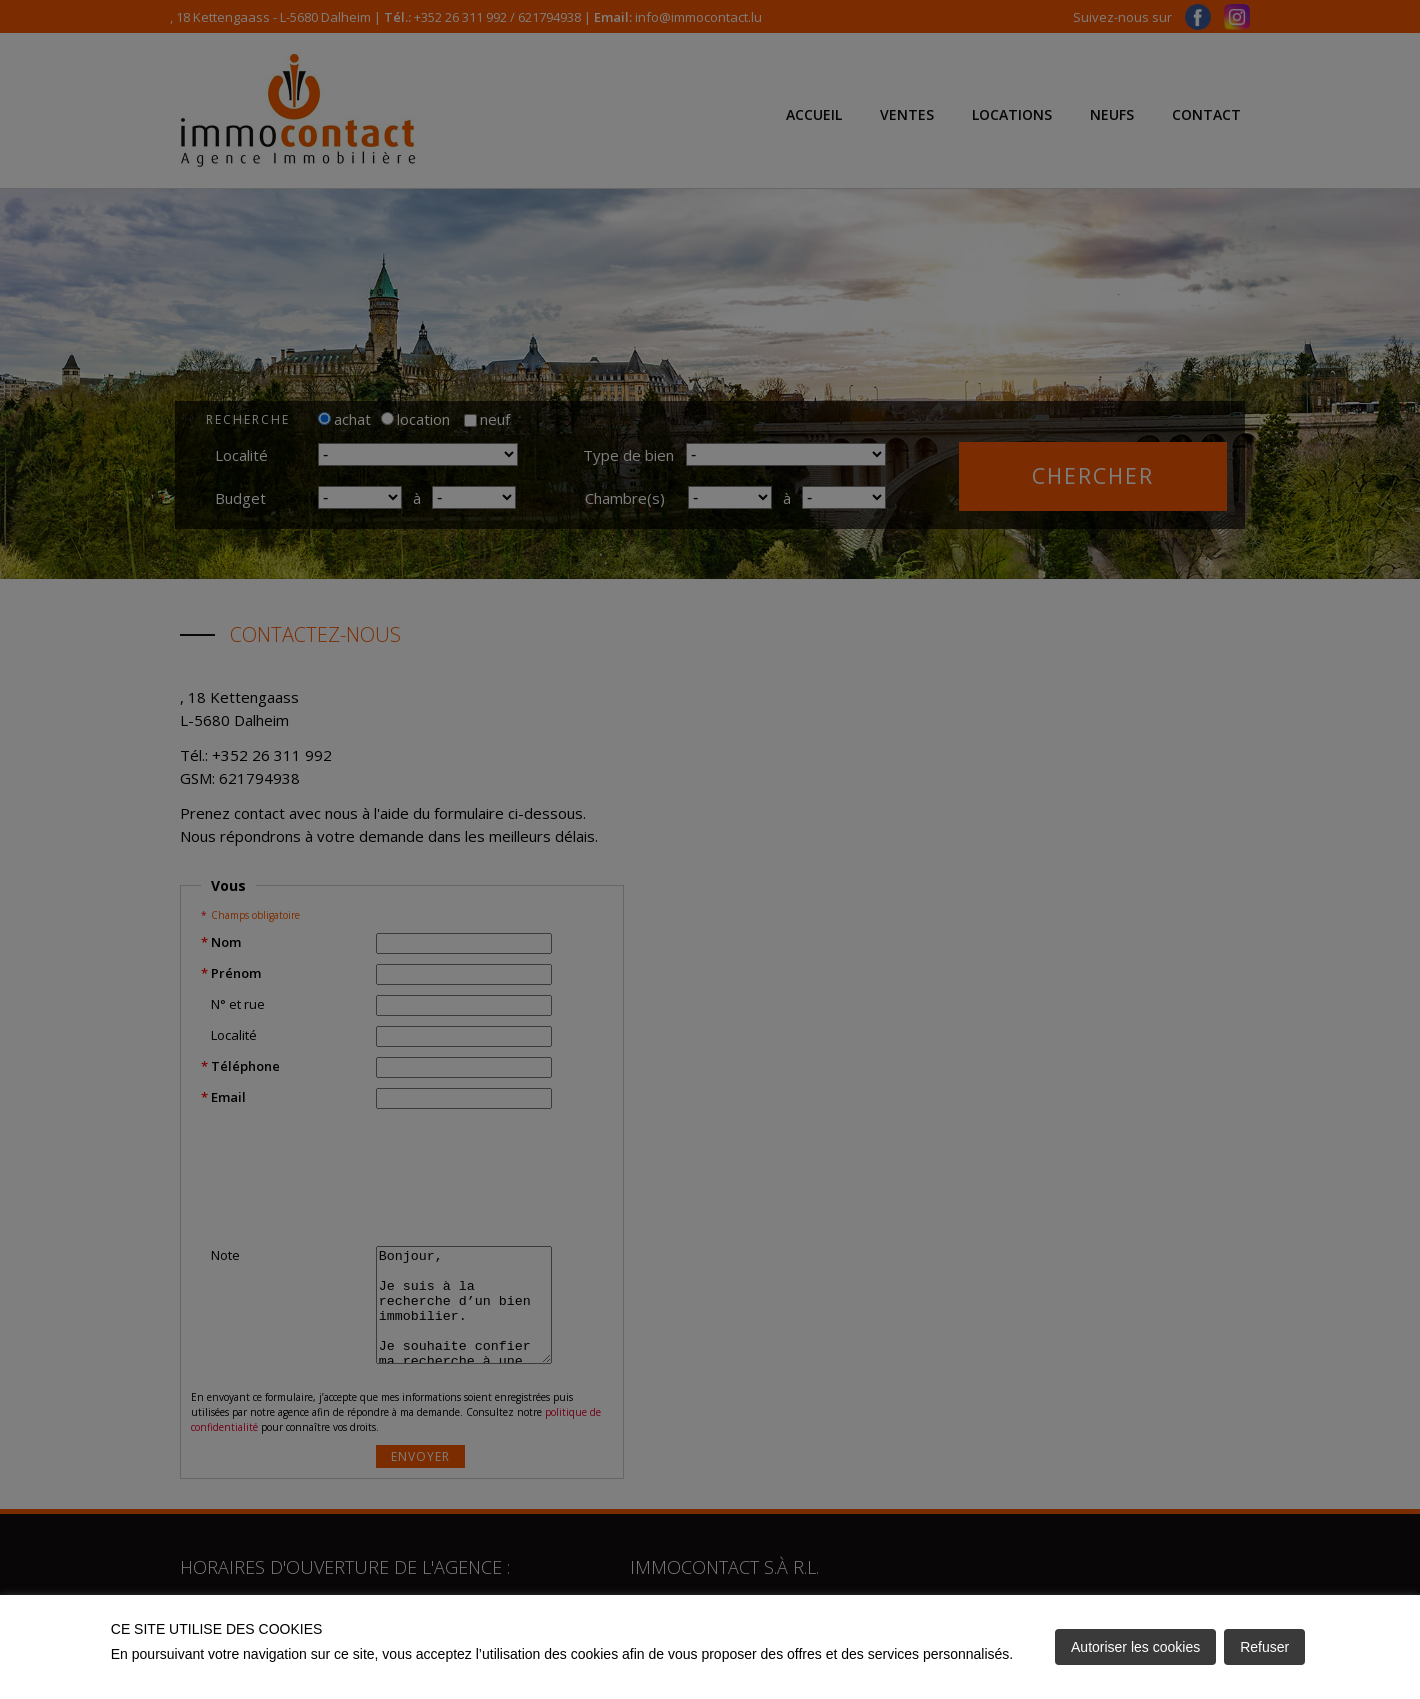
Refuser (1264, 1647)
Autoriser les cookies (1135, 1647)
